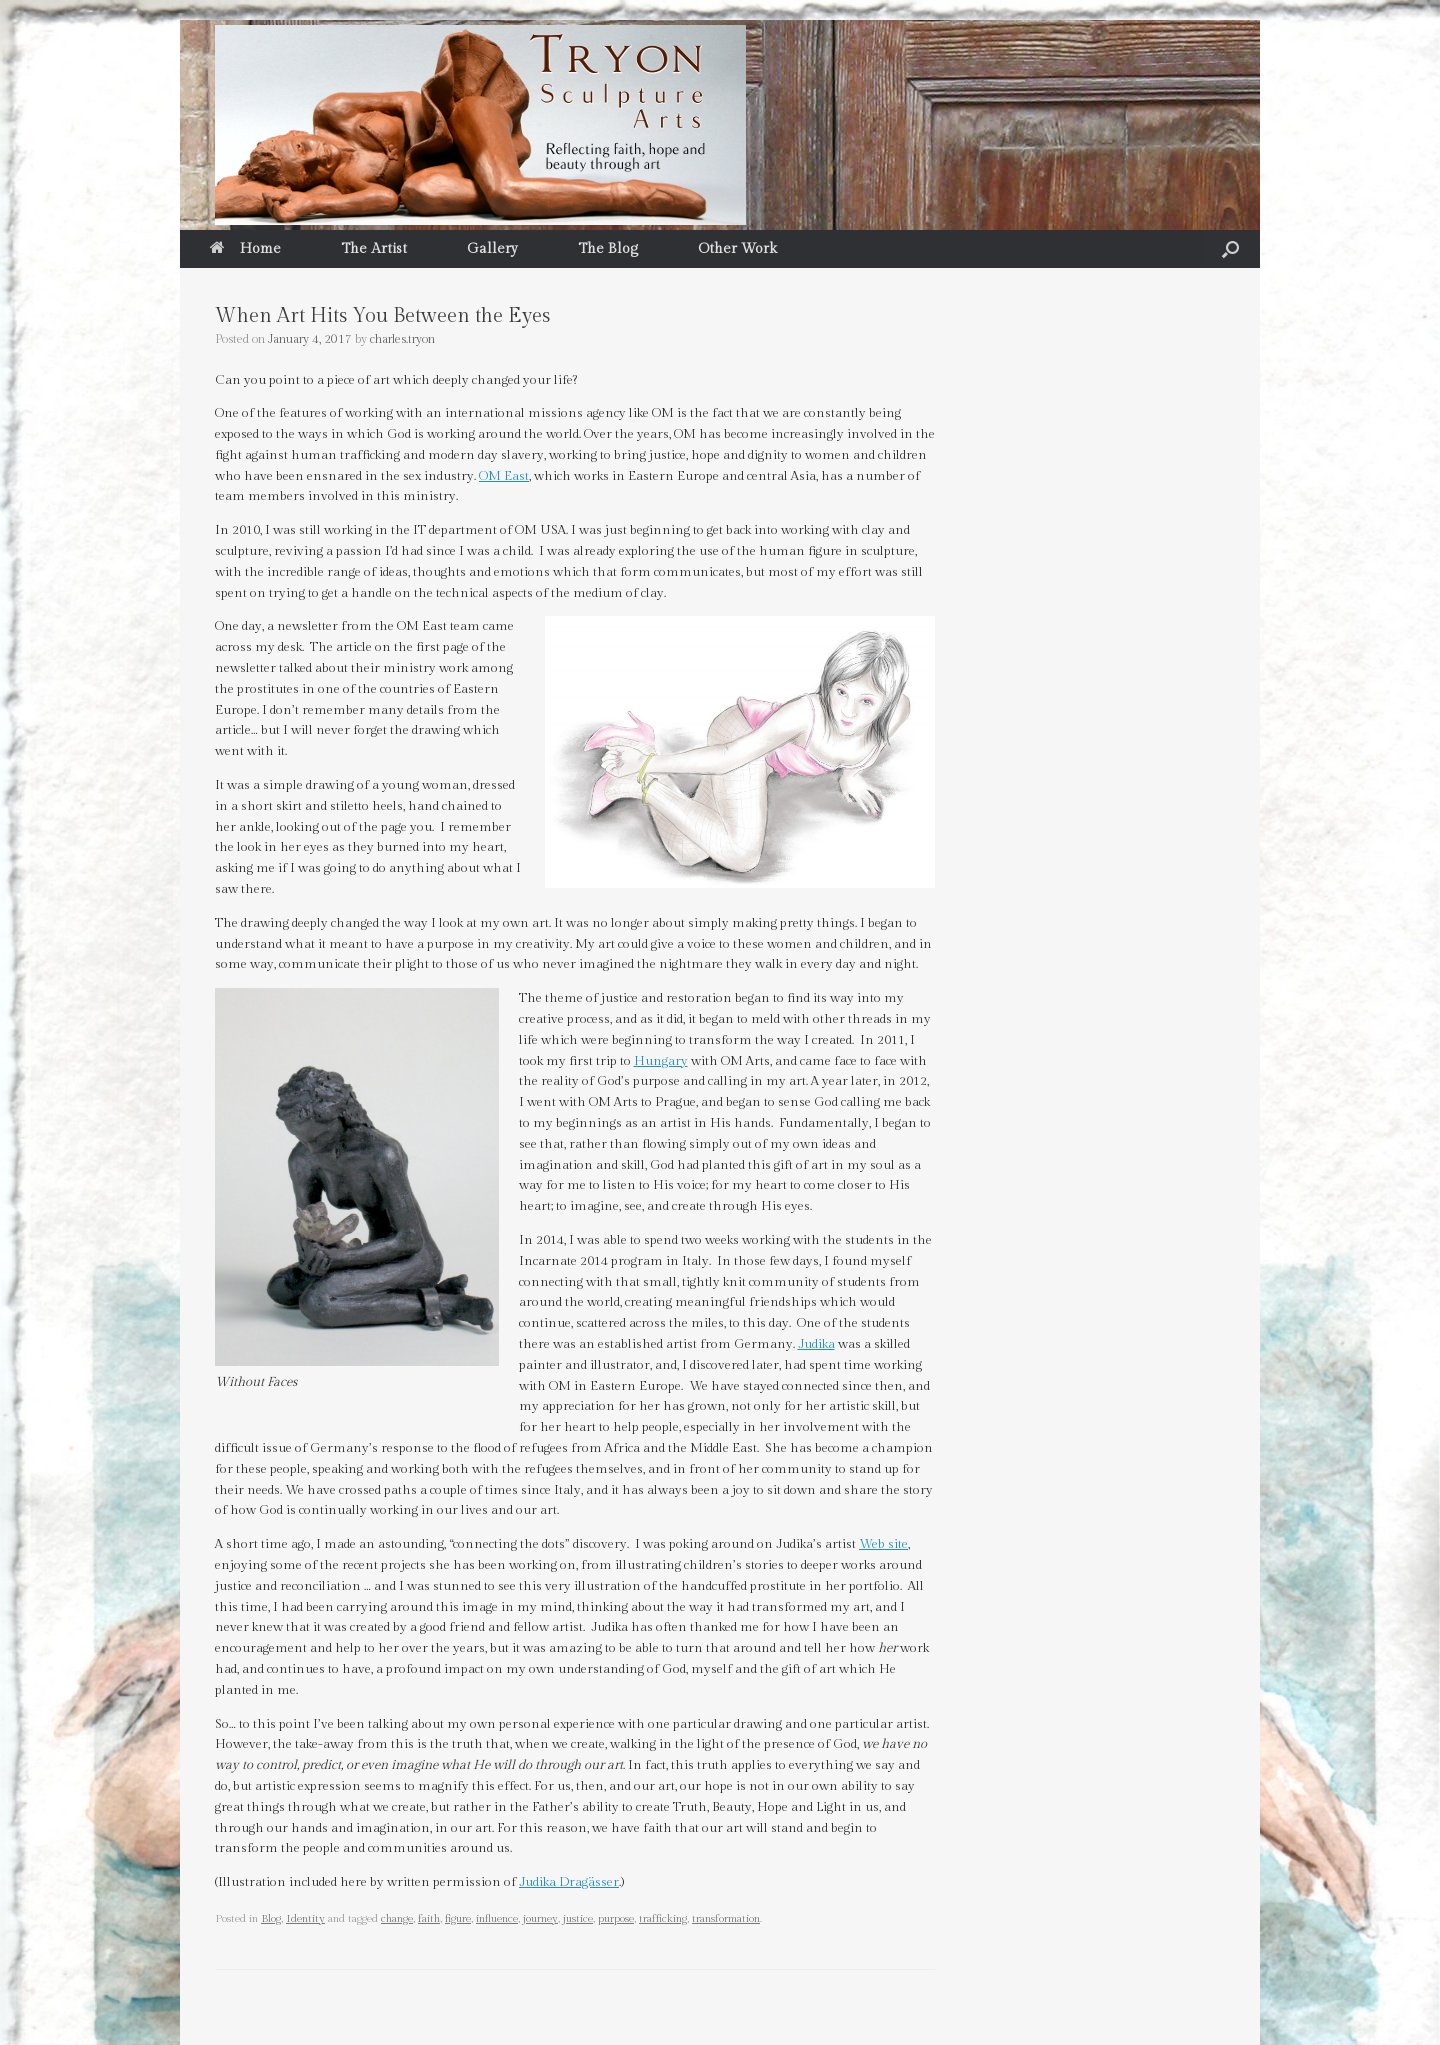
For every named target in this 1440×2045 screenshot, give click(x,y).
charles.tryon (402, 339)
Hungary (661, 1061)
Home (245, 249)
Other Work (737, 249)
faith (429, 1918)
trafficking (663, 1918)
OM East (504, 476)
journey (540, 1918)
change (397, 1918)
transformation (726, 1918)
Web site (883, 1544)
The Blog (608, 249)
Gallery (492, 249)
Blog (271, 1918)
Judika (816, 1344)
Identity (305, 1918)
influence (497, 1918)
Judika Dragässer (569, 1882)
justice (578, 1918)
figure (458, 1918)
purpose (616, 1918)
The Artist (374, 249)
